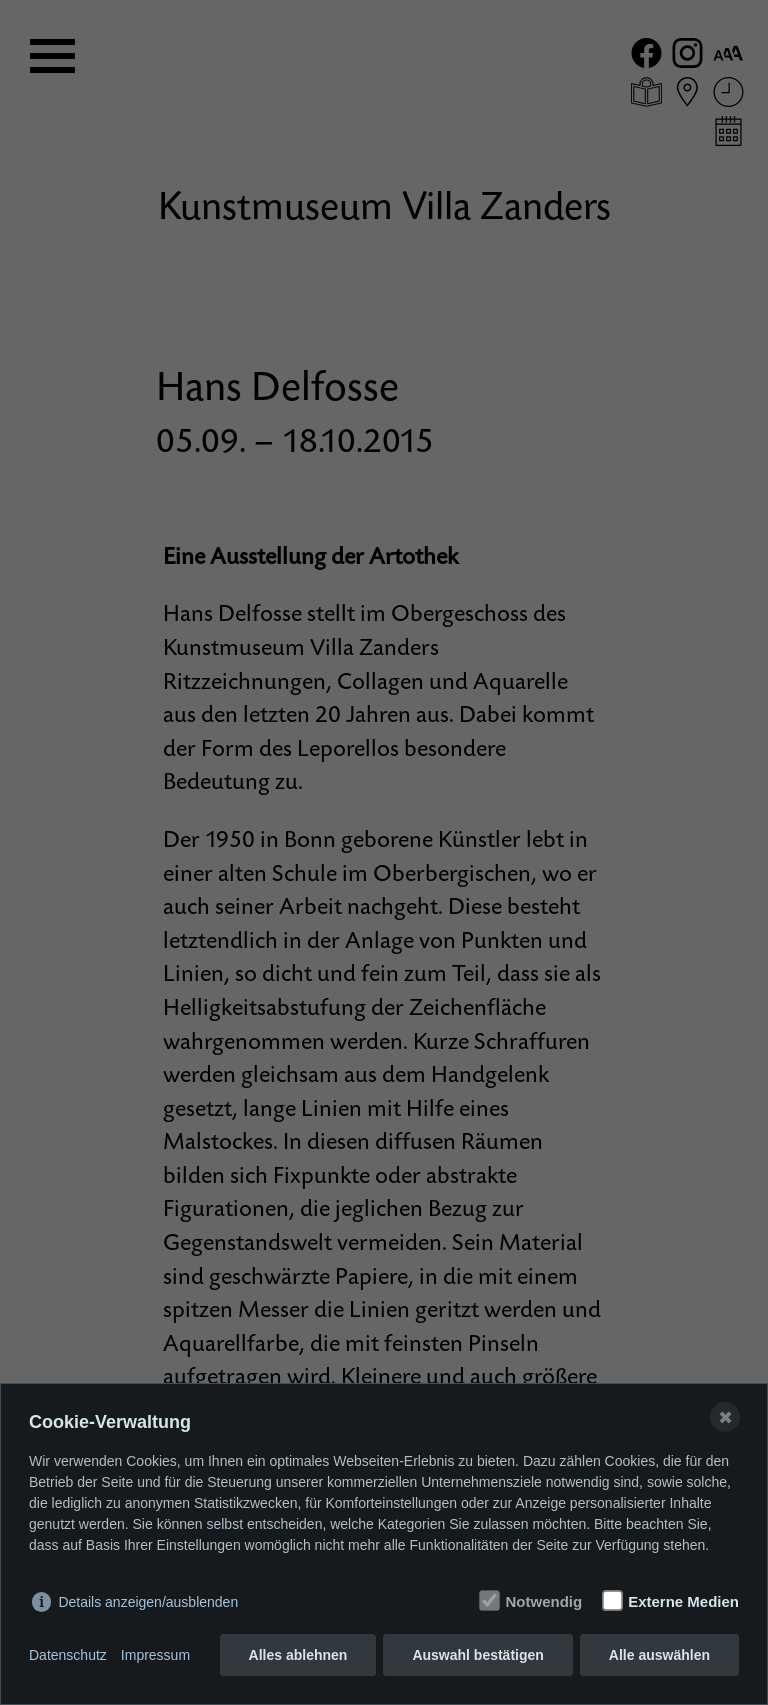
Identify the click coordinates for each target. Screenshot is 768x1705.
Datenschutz (68, 1655)
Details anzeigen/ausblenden (148, 1602)
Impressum (155, 1655)
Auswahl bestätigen (477, 1655)
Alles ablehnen (298, 1655)
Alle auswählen (659, 1655)
